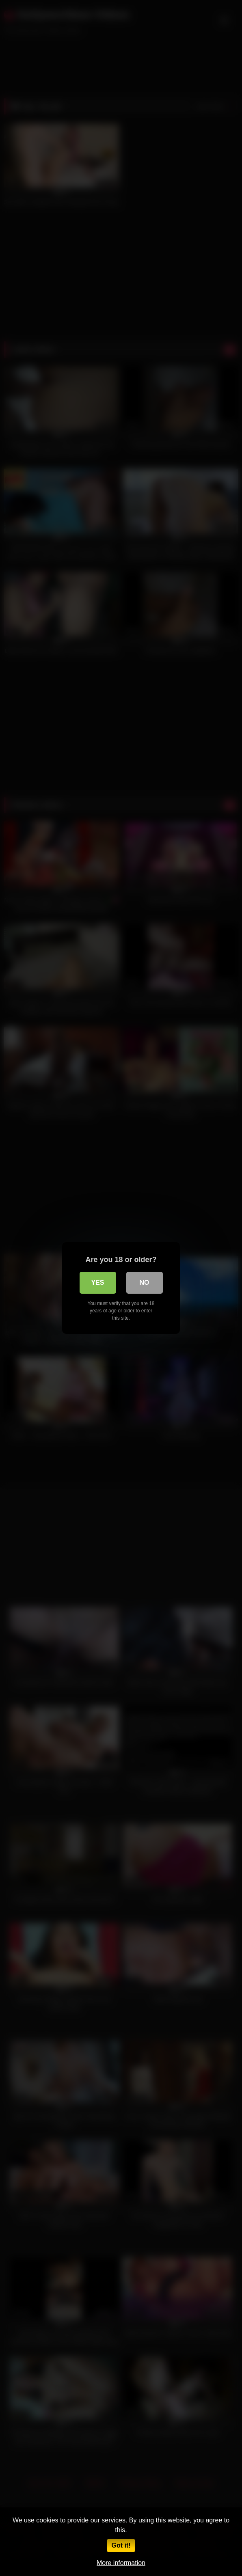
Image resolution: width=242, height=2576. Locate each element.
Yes (97, 1282)
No (144, 1282)
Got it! (120, 2545)
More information (121, 2562)
